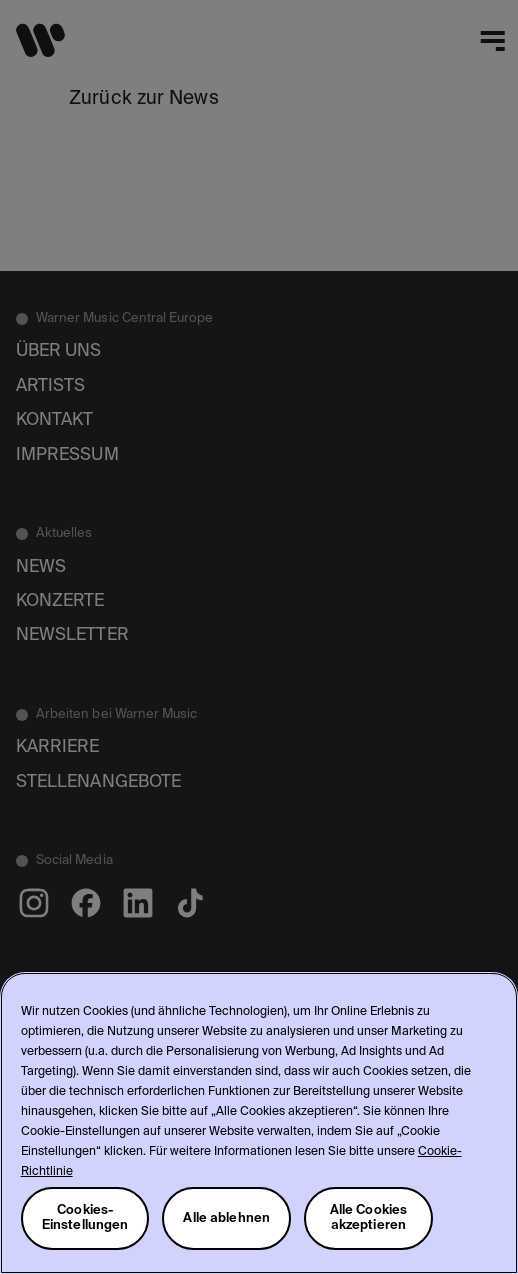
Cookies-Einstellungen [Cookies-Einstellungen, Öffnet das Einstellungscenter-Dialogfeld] (85, 1218)
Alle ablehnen (226, 1218)
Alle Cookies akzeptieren (369, 1218)
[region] (259, 1123)
